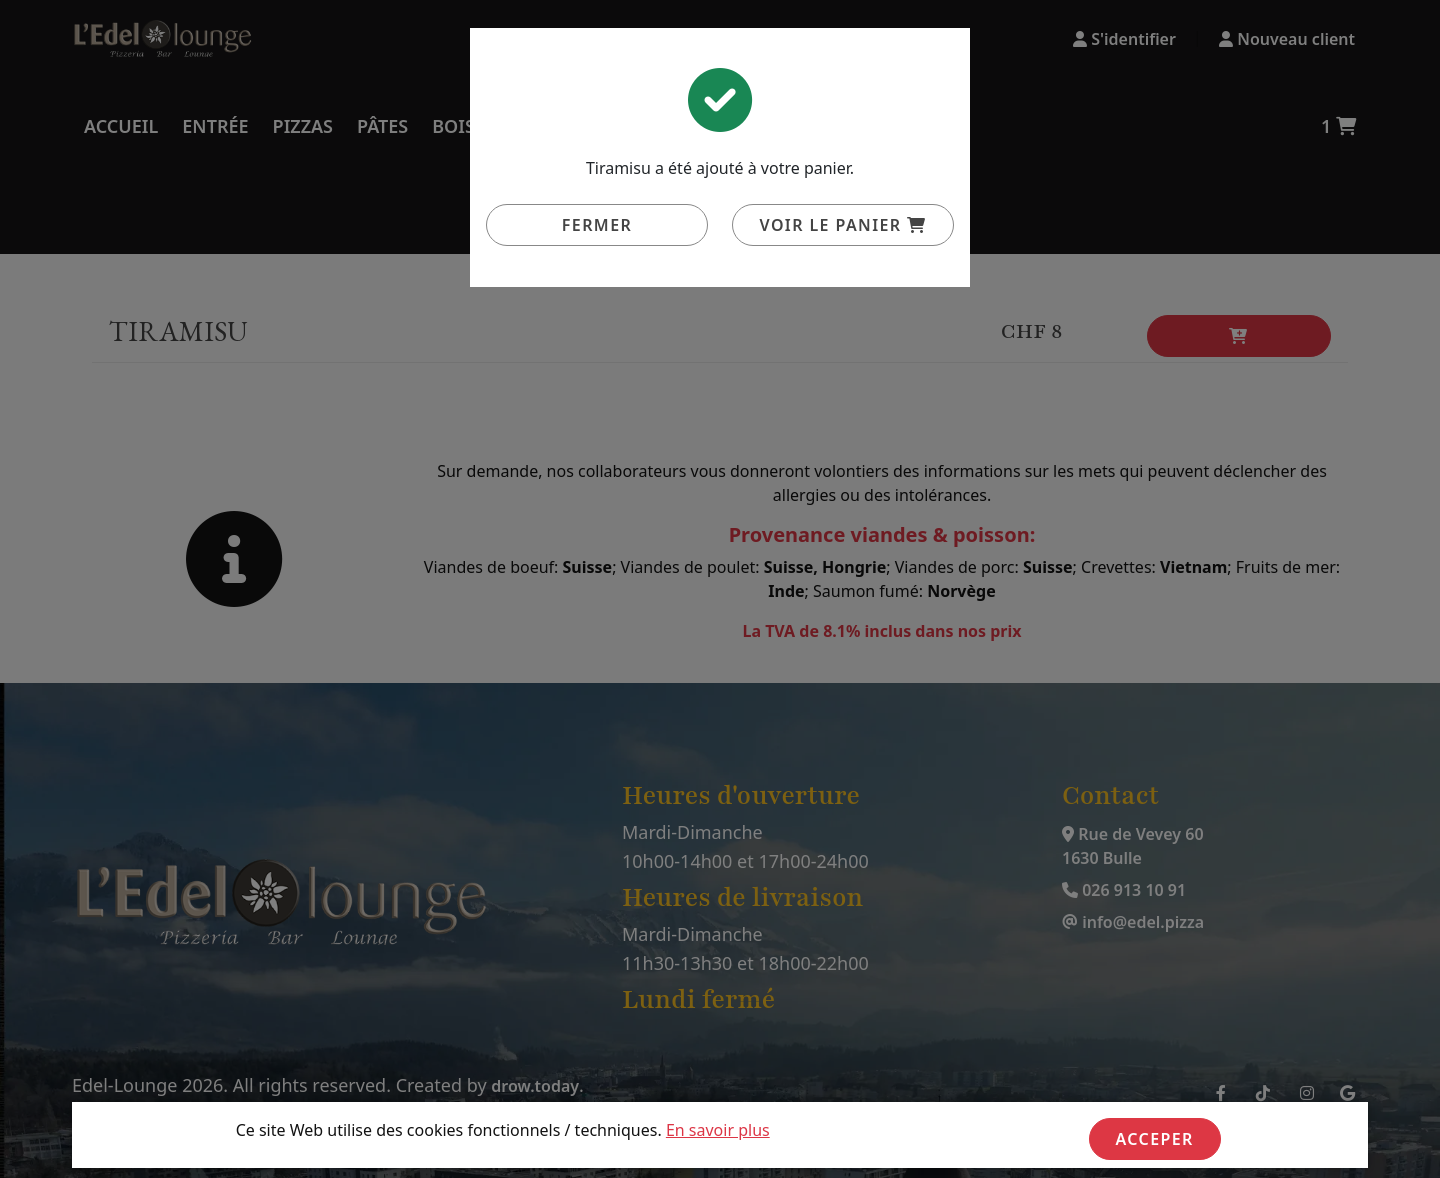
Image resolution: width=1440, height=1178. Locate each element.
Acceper (1155, 1139)
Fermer (597, 225)
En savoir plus (718, 1130)
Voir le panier (843, 225)
